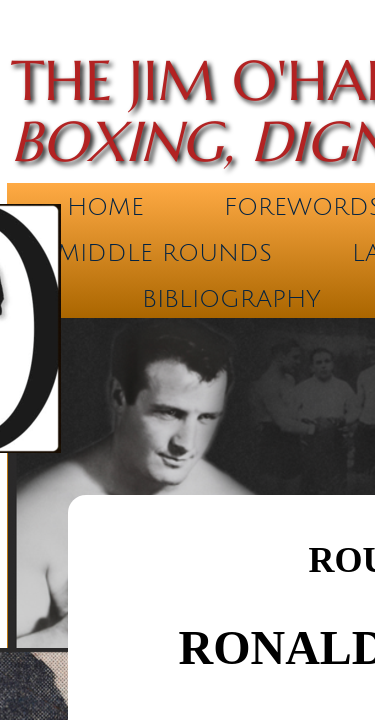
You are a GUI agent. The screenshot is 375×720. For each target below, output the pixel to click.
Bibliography (231, 299)
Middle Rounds (164, 253)
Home (105, 207)
